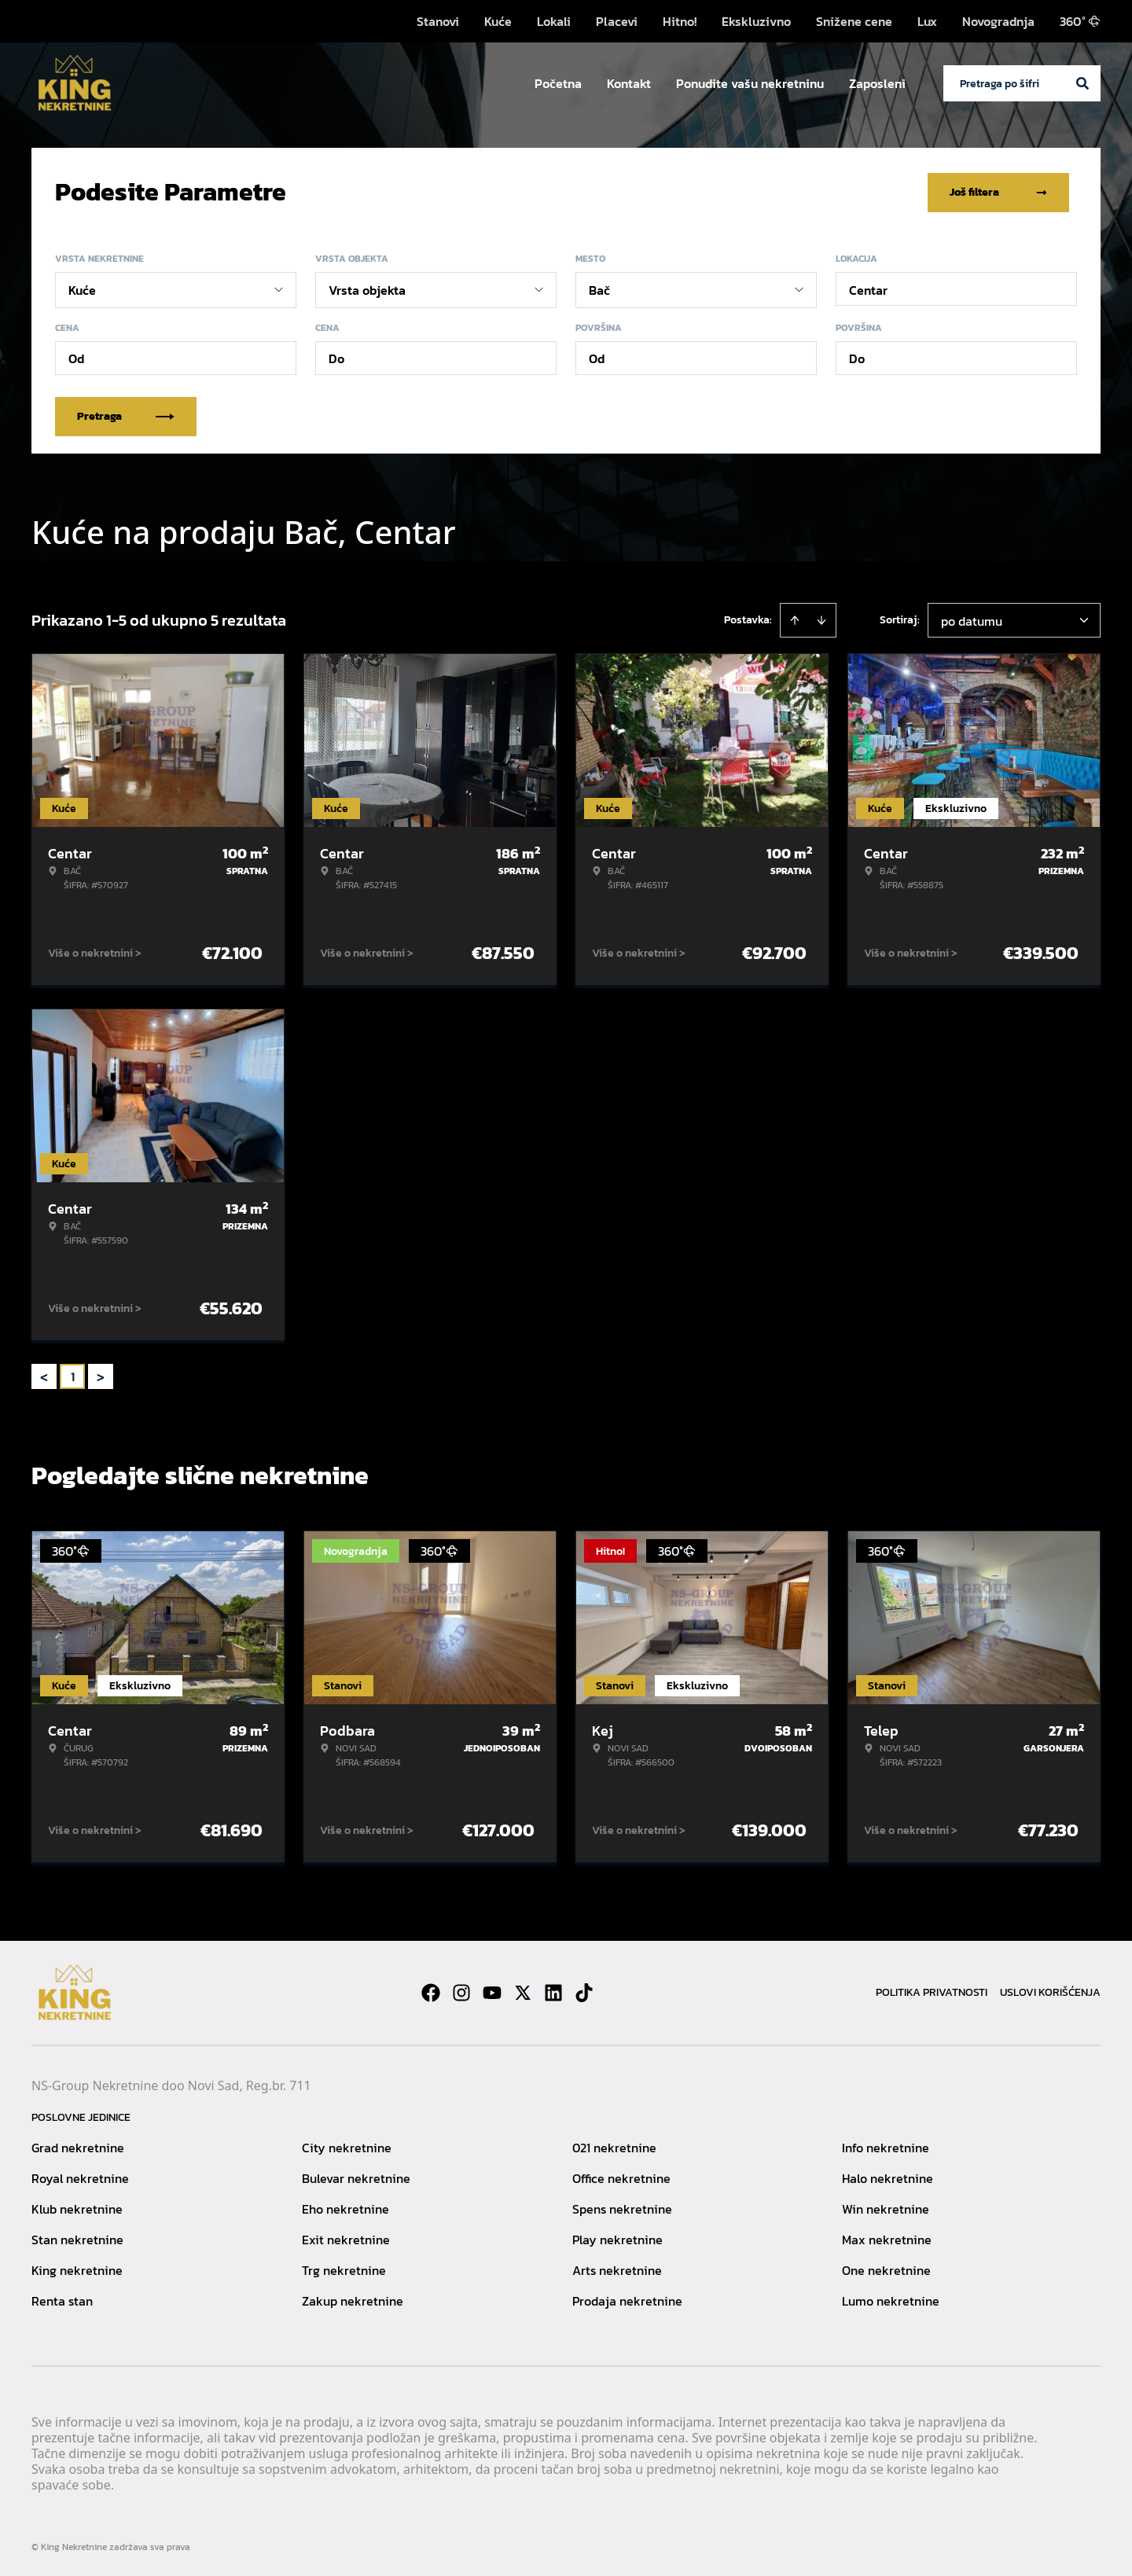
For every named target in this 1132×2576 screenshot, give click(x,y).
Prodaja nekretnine (627, 2299)
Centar (868, 288)
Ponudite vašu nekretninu (750, 83)
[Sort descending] (821, 618)
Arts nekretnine (617, 2268)
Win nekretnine (885, 2207)
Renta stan (62, 2299)
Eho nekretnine (345, 2207)
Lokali (554, 21)
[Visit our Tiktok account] (584, 1991)
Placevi (617, 21)
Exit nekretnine (346, 2238)
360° (1080, 21)
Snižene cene (854, 21)
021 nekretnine (614, 2146)
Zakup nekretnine (352, 2299)
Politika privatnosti (931, 1991)
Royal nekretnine (80, 2176)
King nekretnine (77, 2268)
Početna (558, 83)
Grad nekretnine (77, 2146)
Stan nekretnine (77, 2238)
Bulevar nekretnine (356, 2176)
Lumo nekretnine (890, 2299)
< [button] (44, 1375)
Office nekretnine (621, 2176)
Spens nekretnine (622, 2207)
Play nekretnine (617, 2238)
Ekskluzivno (756, 21)
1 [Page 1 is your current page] (73, 1374)
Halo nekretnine (887, 2176)
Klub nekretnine (77, 2207)
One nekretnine (886, 2268)
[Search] (1082, 83)
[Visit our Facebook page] (430, 1991)
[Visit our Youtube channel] (492, 1991)
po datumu (971, 619)
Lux (927, 21)
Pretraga (126, 414)
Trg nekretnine (344, 2268)
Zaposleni (877, 83)
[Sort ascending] (795, 618)
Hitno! (679, 21)
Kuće (498, 21)
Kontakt (629, 83)
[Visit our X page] (522, 1991)
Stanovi (438, 21)
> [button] (101, 1375)
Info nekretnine (885, 2146)
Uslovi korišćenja (1050, 1991)
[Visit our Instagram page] (461, 1991)
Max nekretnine (887, 2238)
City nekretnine (346, 2146)
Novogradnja (998, 21)
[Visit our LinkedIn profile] (553, 1991)
